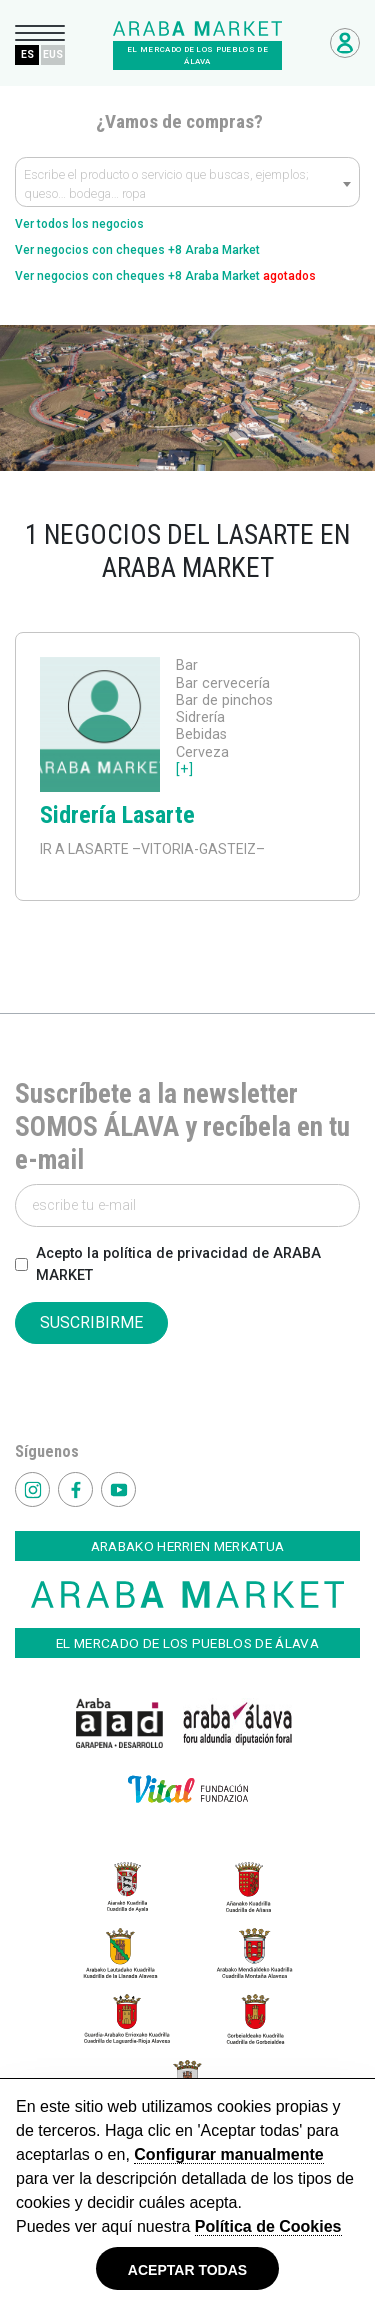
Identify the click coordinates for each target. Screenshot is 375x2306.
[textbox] (187, 187)
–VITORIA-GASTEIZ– (197, 849)
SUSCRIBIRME (91, 1322)
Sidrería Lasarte (117, 815)
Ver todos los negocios (79, 224)
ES (27, 54)
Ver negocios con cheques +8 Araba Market (137, 250)
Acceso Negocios (345, 43)
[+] (184, 769)
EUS (53, 54)
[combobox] (187, 182)
